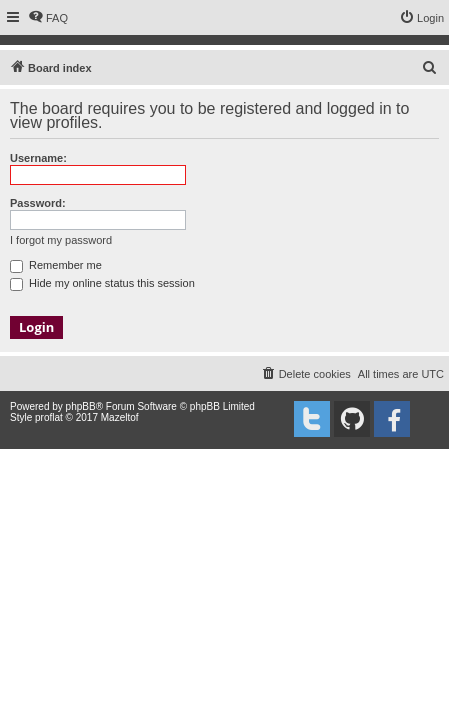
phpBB (81, 406)
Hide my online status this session (102, 283)
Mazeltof (120, 417)
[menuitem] (48, 18)
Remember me (56, 265)
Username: (38, 158)
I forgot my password (61, 240)
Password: (38, 203)
